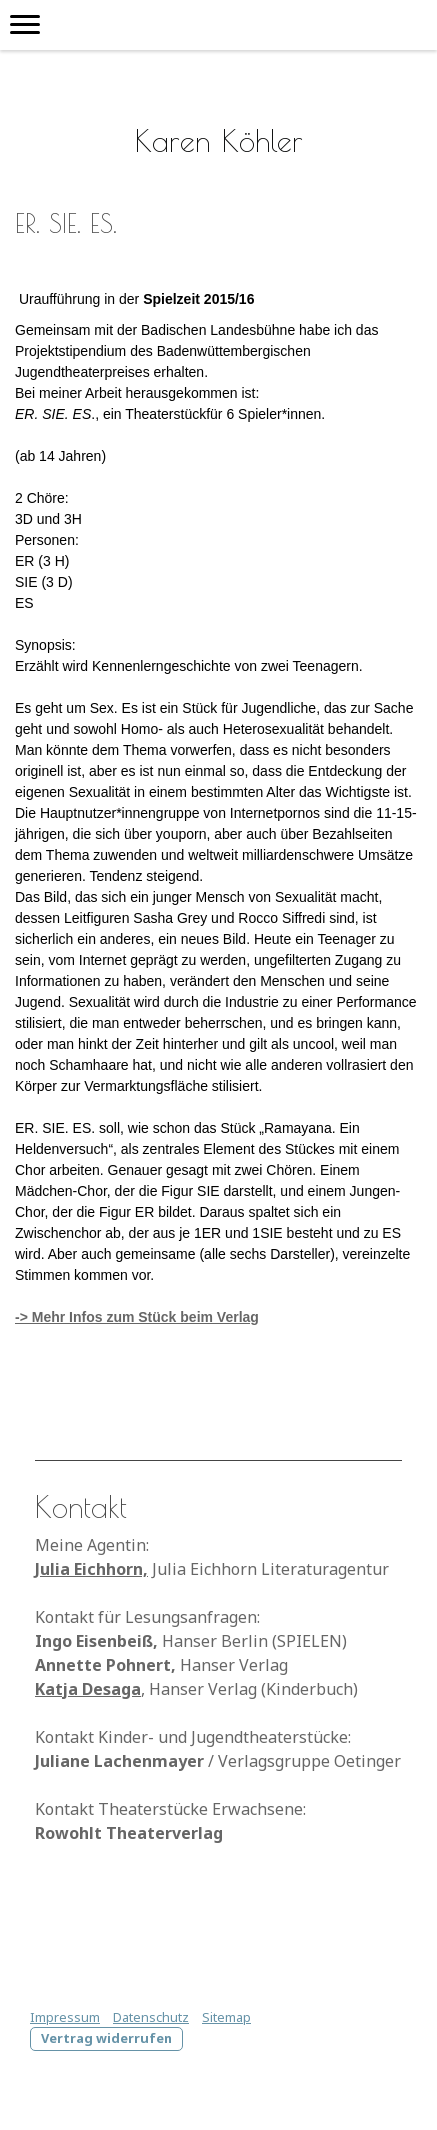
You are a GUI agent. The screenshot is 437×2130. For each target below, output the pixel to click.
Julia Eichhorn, (91, 1569)
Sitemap (226, 2017)
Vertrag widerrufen (106, 2038)
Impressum (65, 2017)
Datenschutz (151, 2017)
